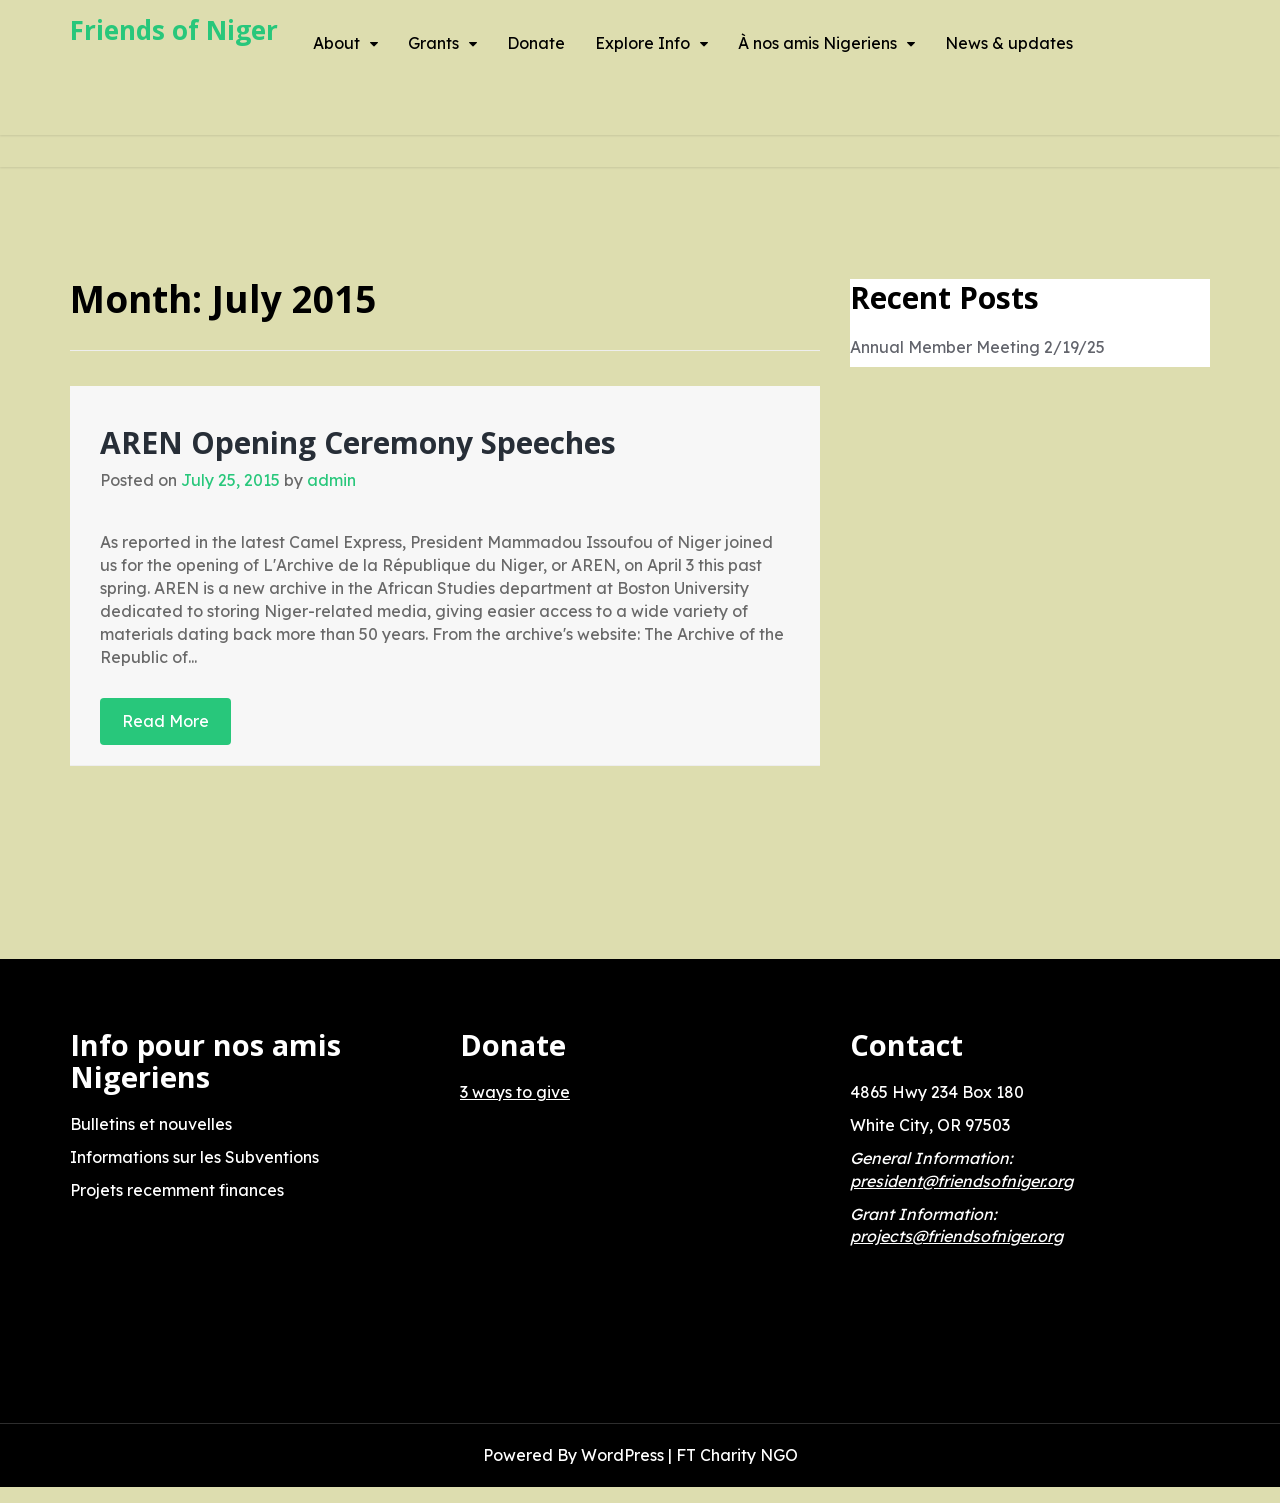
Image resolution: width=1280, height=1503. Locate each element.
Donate (536, 43)
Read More (165, 721)
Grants (433, 43)
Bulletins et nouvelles (151, 1124)
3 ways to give (515, 1092)
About (336, 43)
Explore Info (642, 43)
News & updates (1009, 43)
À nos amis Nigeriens (817, 43)
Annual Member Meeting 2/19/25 (977, 347)
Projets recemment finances (177, 1190)
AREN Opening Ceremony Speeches (358, 442)
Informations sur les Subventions (194, 1157)
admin (331, 480)
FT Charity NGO (737, 1455)
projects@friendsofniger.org (956, 1236)
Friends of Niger (174, 30)
